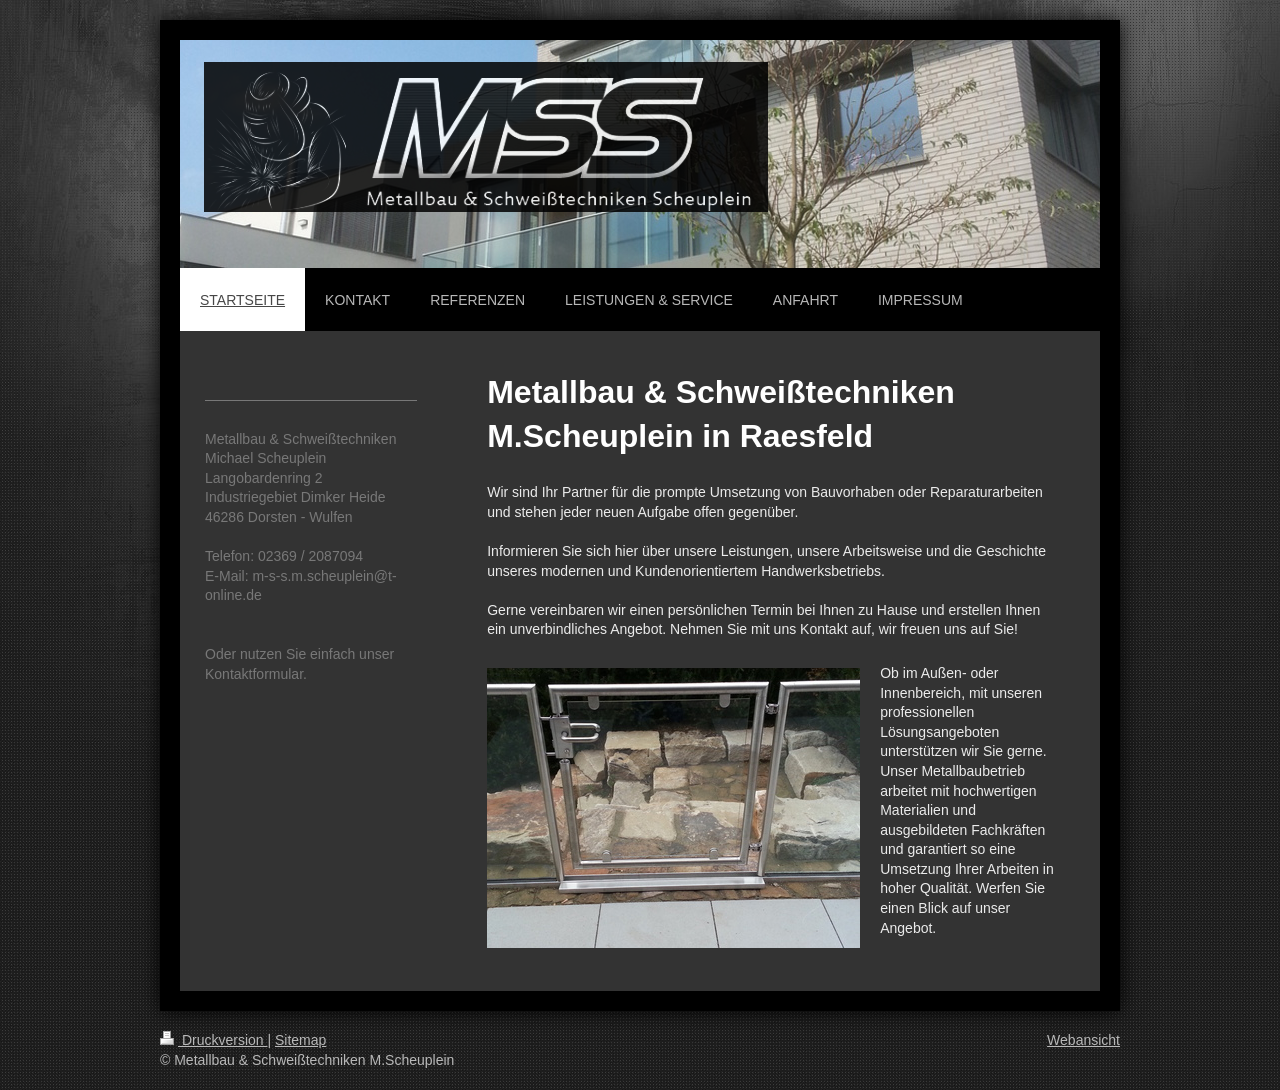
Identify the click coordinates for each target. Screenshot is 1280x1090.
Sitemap (300, 1040)
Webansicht (1083, 1040)
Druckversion (213, 1040)
